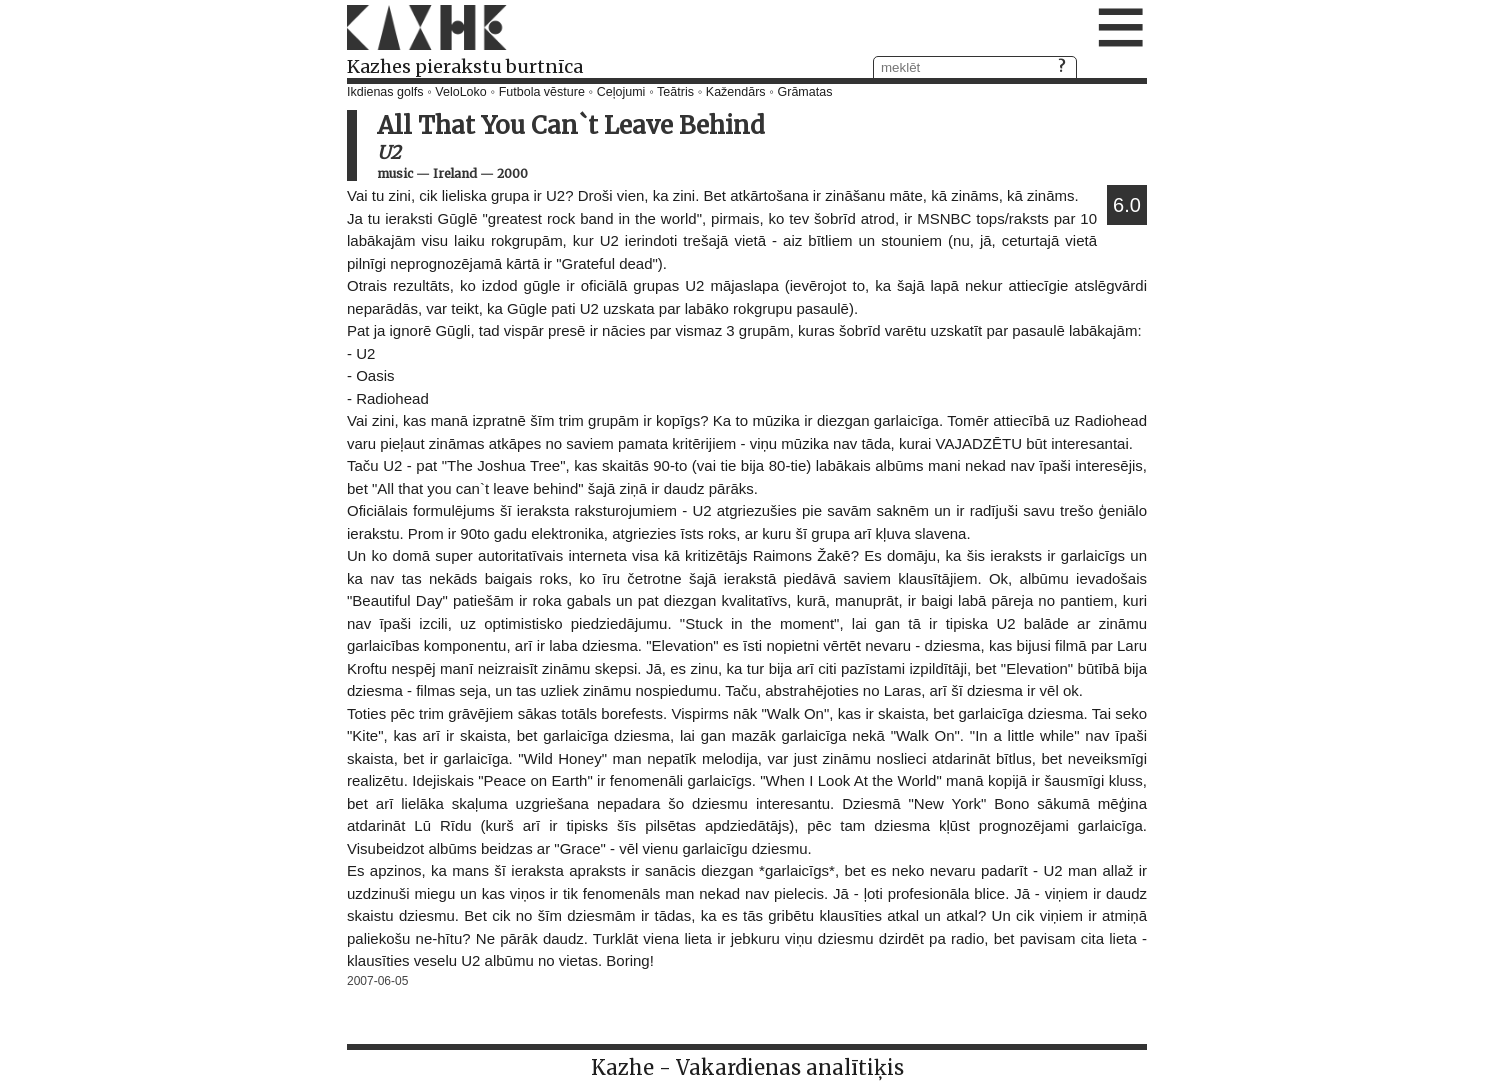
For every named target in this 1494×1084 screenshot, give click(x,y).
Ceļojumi (621, 92)
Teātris (675, 92)
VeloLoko (460, 92)
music (395, 173)
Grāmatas (805, 92)
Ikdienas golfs (385, 92)
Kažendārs (736, 92)
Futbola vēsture (542, 92)
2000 (512, 173)
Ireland (455, 173)
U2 (389, 152)
